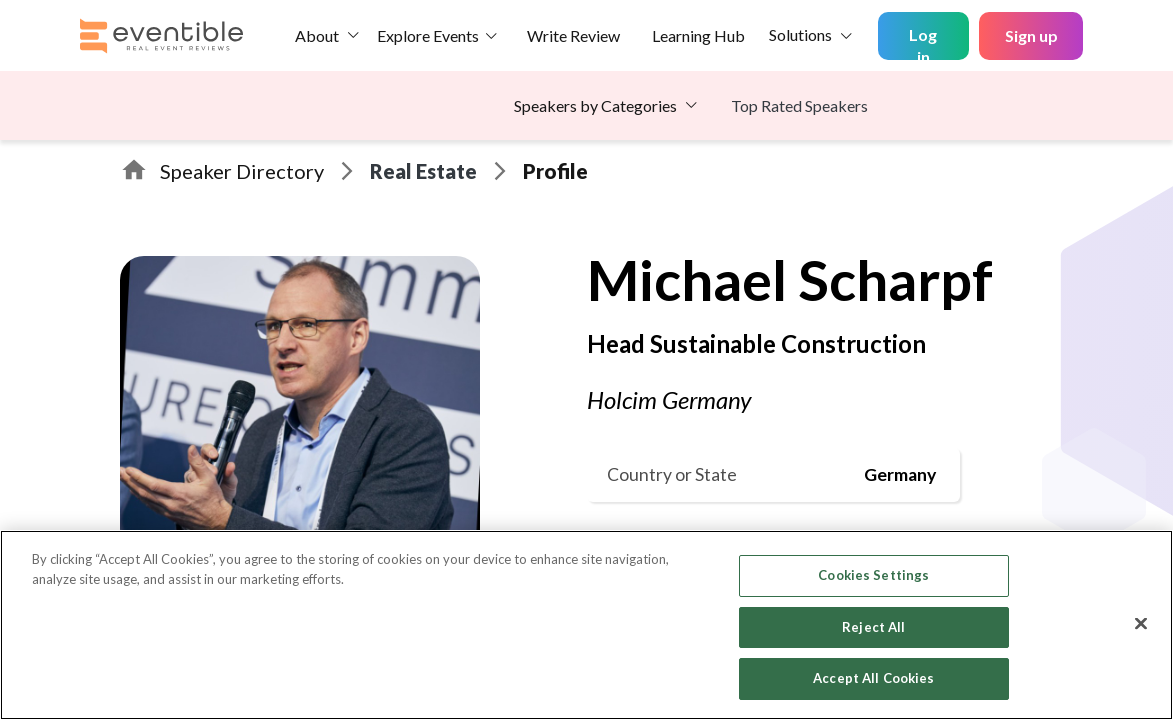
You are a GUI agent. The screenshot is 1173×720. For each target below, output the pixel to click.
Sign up (1031, 35)
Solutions (800, 34)
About (317, 35)
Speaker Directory (242, 171)
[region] (586, 625)
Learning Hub (698, 35)
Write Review (573, 35)
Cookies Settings (873, 575)
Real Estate (423, 171)
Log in (923, 42)
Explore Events (428, 35)
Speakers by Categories (595, 105)
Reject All (873, 627)
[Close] (1141, 624)
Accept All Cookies (873, 678)
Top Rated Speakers (799, 105)
